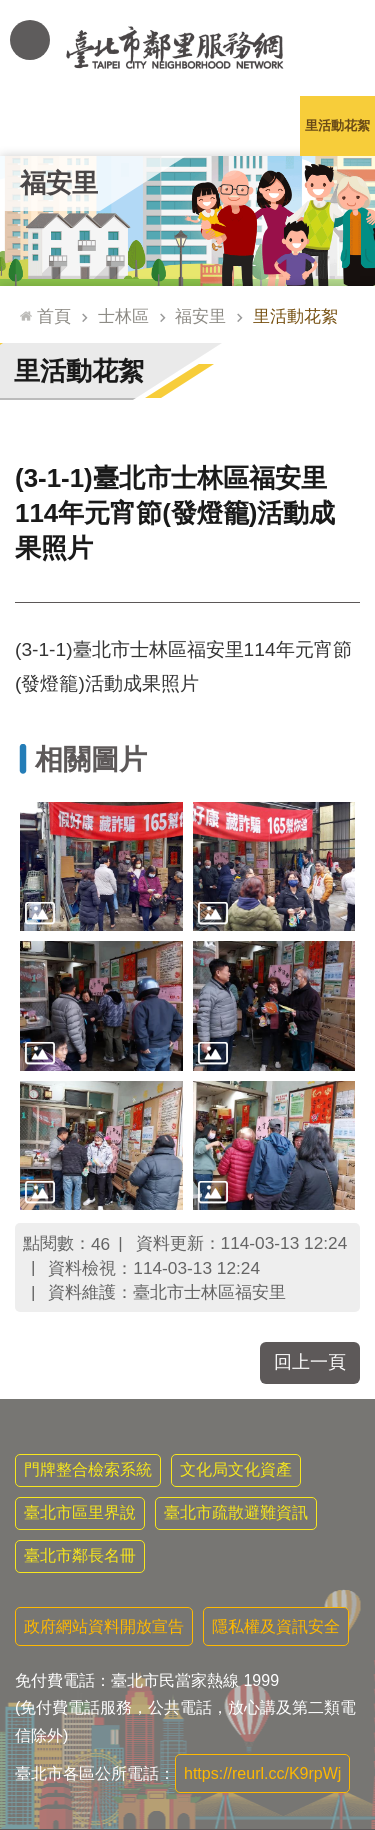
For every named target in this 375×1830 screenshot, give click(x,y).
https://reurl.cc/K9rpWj (262, 1773)
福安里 (59, 183)
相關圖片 (91, 759)
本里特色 (263, 125)
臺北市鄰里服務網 (187, 48)
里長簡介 (113, 125)
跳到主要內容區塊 (10, 10)
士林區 (123, 316)
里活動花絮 (337, 125)
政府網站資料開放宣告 (104, 1626)
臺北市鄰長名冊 (80, 1555)
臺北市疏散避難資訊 (236, 1512)
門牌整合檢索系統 (88, 1469)
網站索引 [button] (30, 40)
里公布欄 (38, 125)
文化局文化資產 (236, 1469)
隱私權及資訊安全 (276, 1626)
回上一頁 (310, 1362)
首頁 (54, 316)
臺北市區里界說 (80, 1512)
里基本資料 (187, 125)
